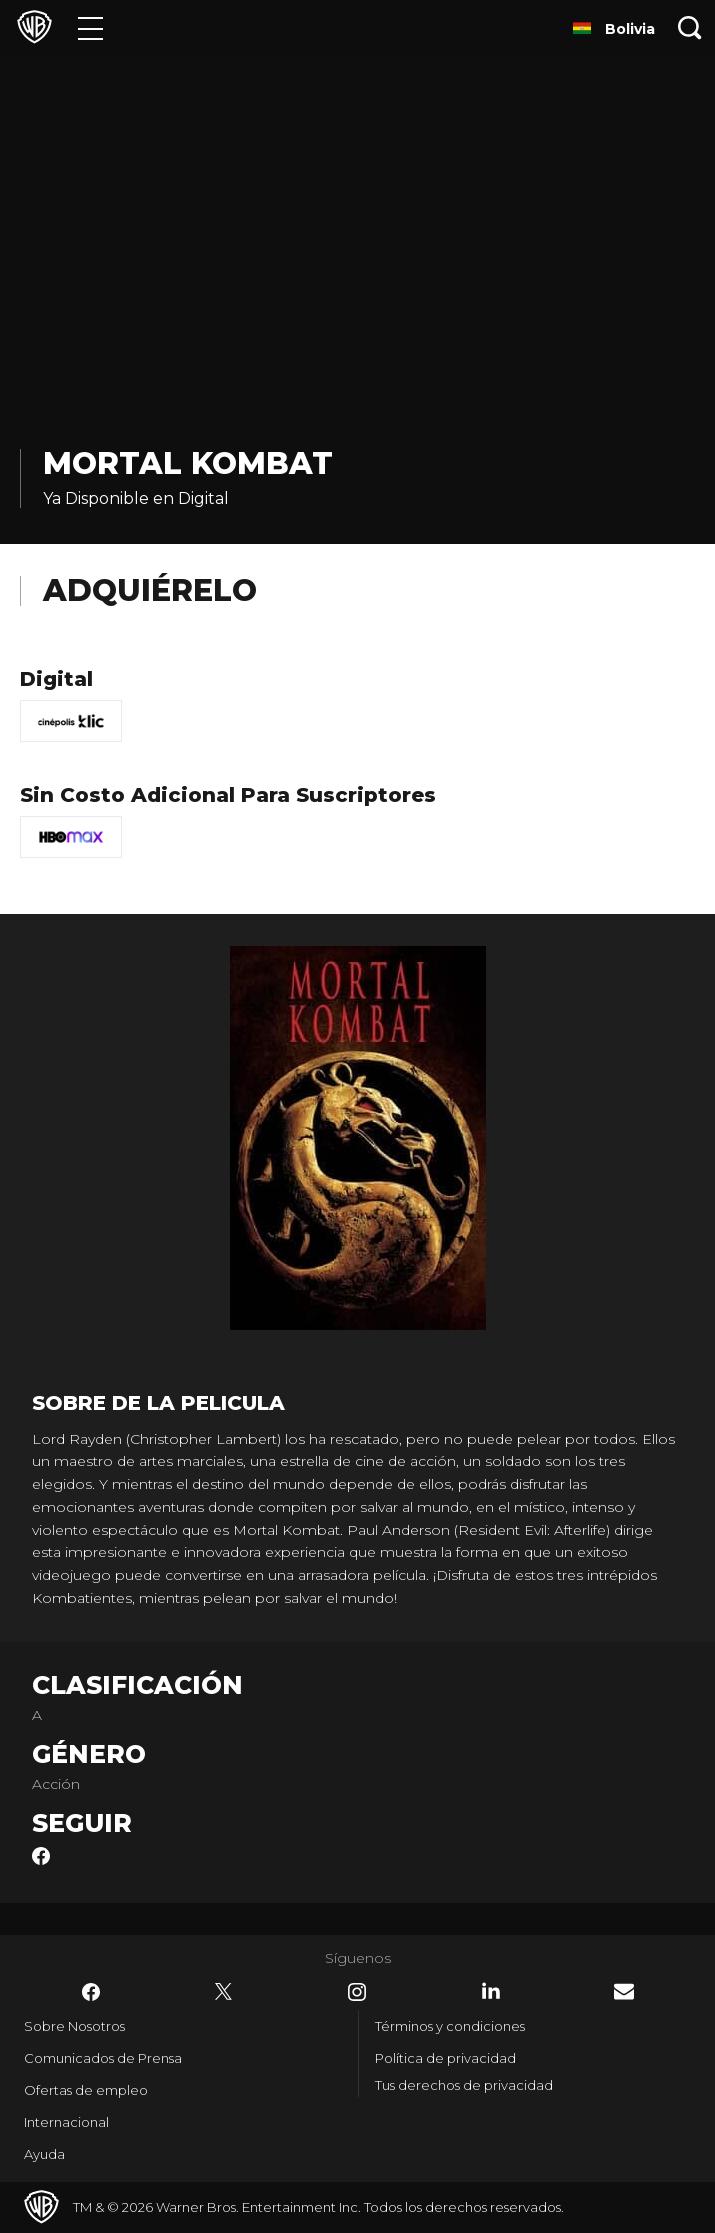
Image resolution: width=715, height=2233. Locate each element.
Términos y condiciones (450, 2026)
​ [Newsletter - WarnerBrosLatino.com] (624, 1991)
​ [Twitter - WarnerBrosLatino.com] (224, 1992)
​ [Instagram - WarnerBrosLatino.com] (357, 1992)
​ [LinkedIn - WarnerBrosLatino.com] (491, 1991)
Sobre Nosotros (74, 2026)
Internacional (66, 2122)
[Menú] (90, 27)
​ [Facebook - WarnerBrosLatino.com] (91, 1992)
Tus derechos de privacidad (464, 2085)
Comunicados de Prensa (103, 2058)
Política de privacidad (445, 2058)
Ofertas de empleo (86, 2090)
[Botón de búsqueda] (690, 27)
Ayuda (44, 2154)
